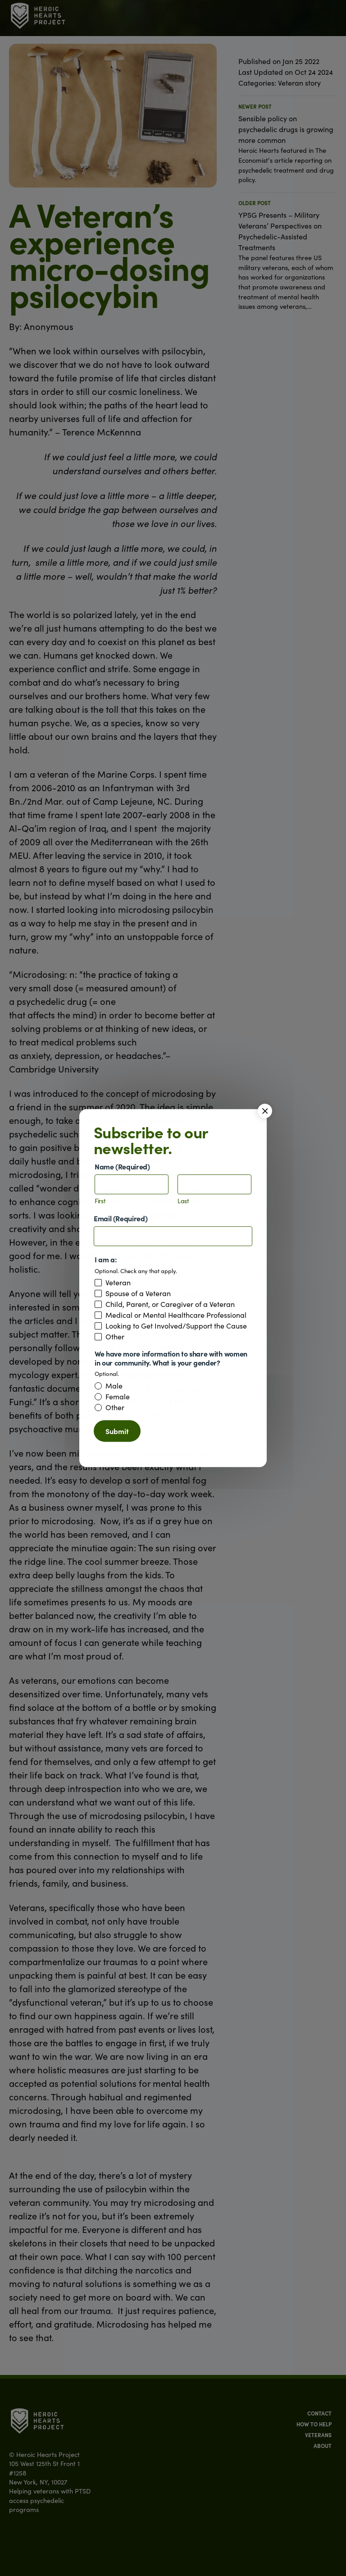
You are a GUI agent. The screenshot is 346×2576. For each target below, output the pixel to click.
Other (114, 1336)
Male (114, 1385)
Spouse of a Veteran (138, 1293)
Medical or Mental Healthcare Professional (175, 1315)
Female (117, 1396)
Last (183, 1201)
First (100, 1201)
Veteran (118, 1282)
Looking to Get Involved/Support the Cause (176, 1325)
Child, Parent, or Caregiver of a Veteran (170, 1304)
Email (120, 1218)
